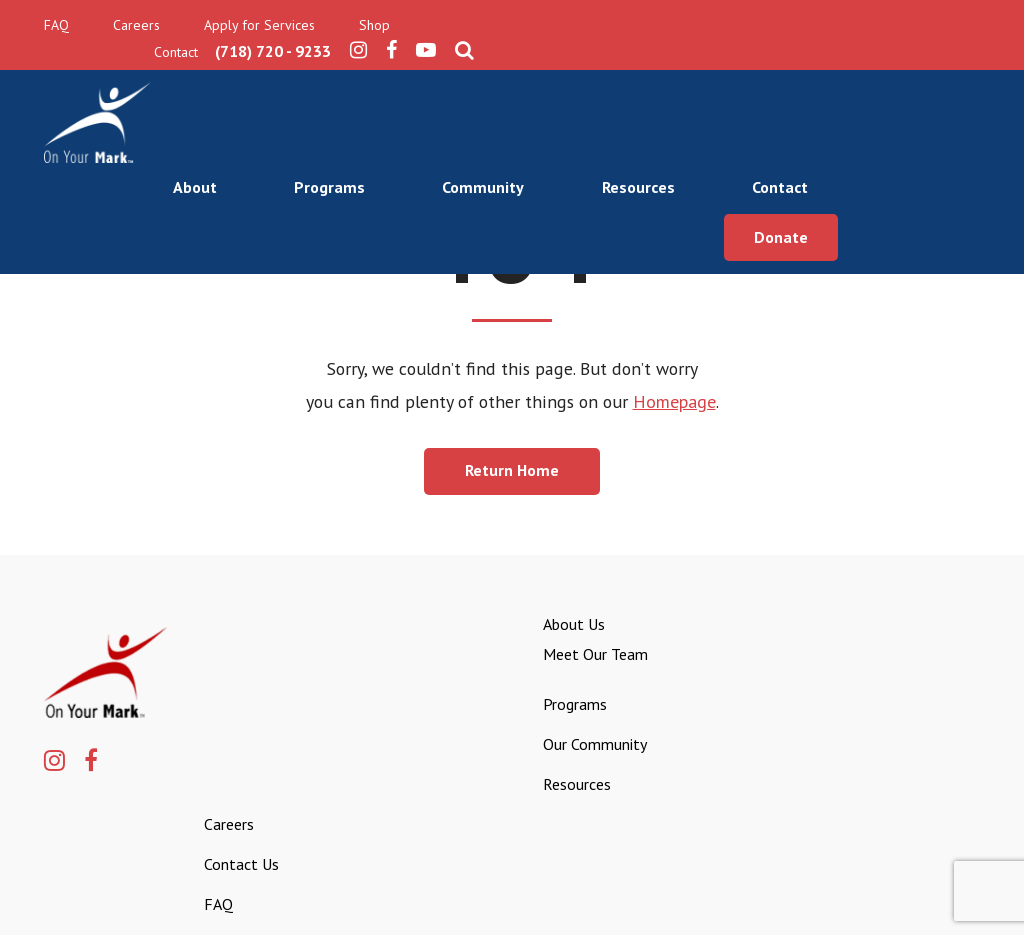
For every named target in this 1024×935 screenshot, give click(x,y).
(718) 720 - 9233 (765, 26)
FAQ (56, 26)
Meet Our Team (536, 664)
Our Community (536, 754)
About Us (515, 634)
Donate (923, 133)
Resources (778, 86)
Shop (374, 26)
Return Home (512, 479)
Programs (466, 86)
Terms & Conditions (914, 899)
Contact (922, 86)
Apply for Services (259, 26)
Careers (136, 26)
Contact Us (901, 684)
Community (622, 86)
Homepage (672, 409)
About (330, 86)
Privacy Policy (791, 899)
